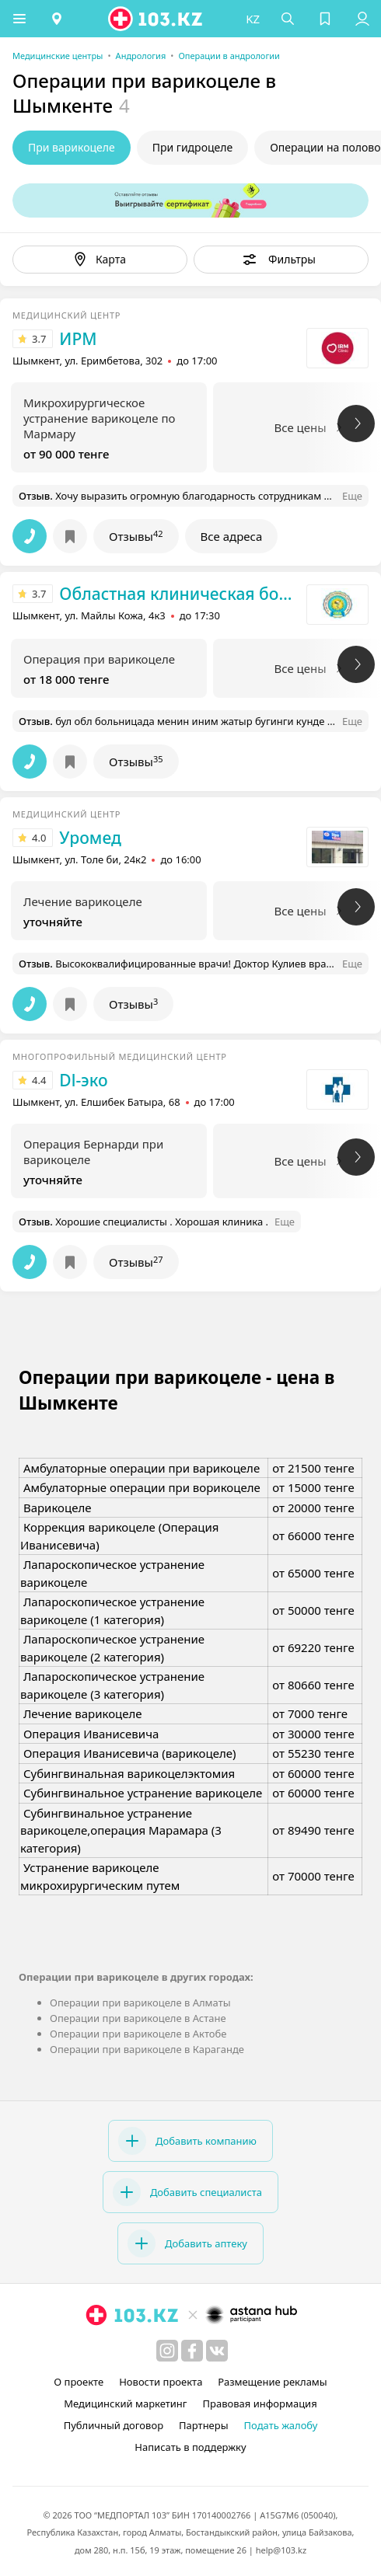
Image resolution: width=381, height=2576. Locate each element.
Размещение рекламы (272, 2382)
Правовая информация (260, 2403)
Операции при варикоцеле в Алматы (140, 2003)
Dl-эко (83, 1080)
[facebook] (192, 2351)
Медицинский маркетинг (125, 2403)
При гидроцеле (192, 147)
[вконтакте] (217, 2351)
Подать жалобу (281, 2425)
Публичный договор (113, 2425)
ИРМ (77, 338)
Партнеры (204, 2425)
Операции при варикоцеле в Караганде (147, 2049)
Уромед (90, 837)
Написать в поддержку (190, 2447)
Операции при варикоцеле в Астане (138, 2018)
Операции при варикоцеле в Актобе (138, 2034)
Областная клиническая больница (179, 593)
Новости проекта (160, 2382)
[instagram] (167, 2351)
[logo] (156, 18)
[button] (19, 18)
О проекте (78, 2382)
